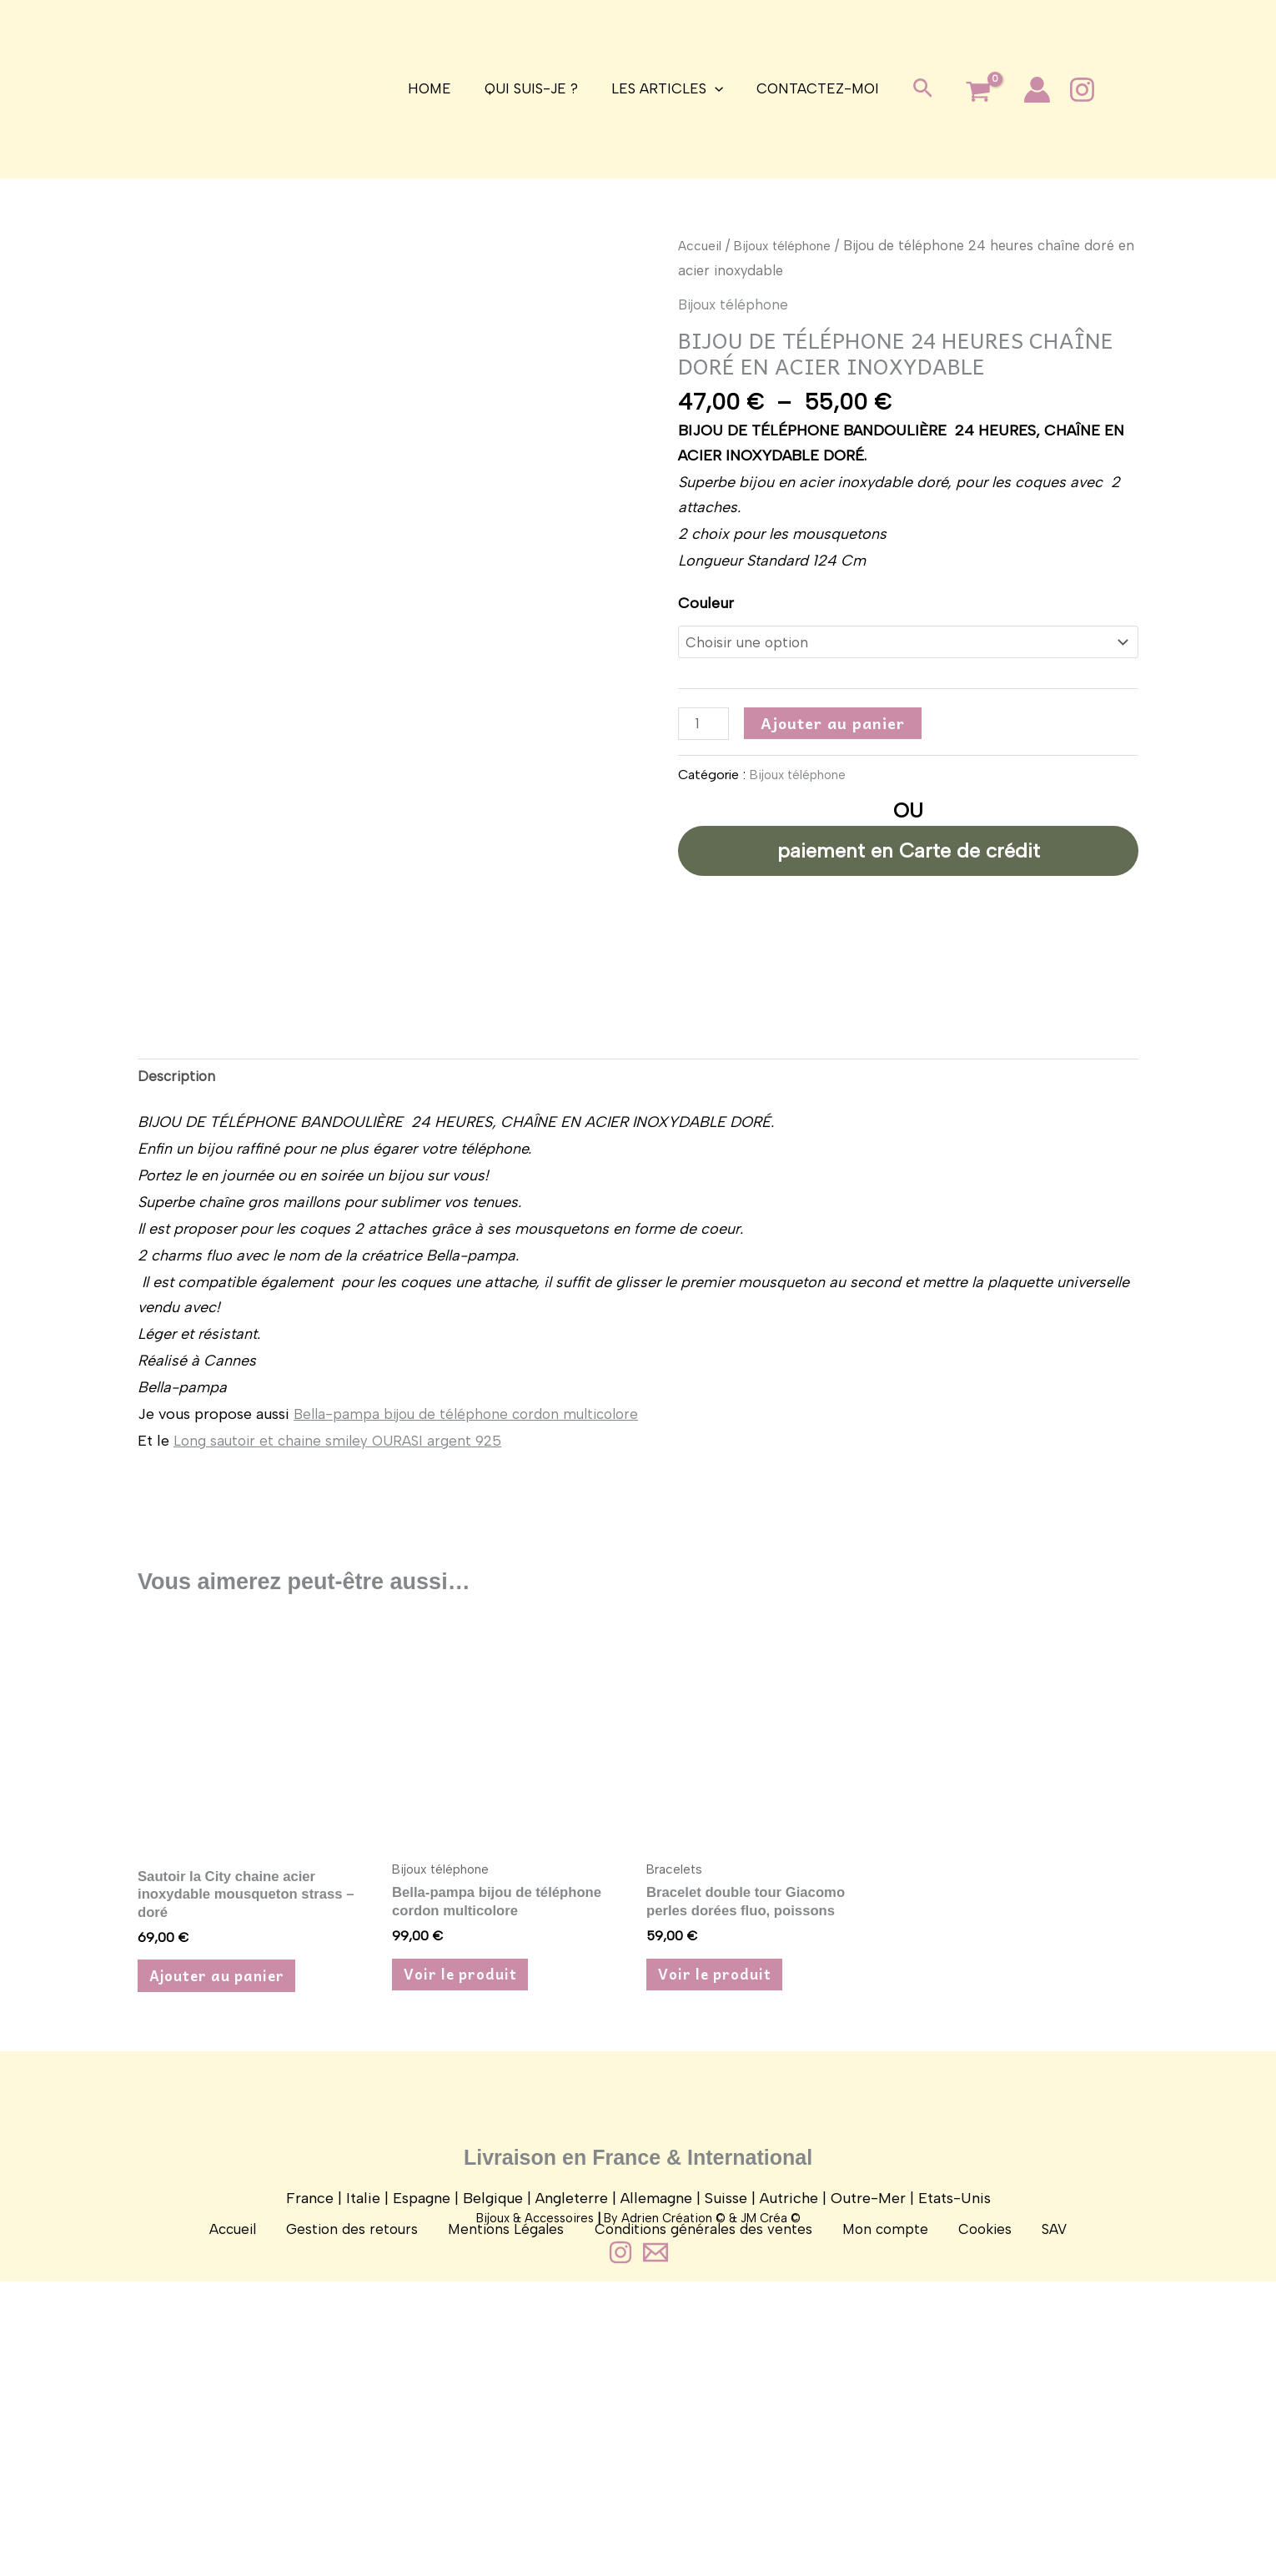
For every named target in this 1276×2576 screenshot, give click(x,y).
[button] (912, 89)
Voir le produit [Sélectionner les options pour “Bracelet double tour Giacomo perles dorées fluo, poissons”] (722, 2165)
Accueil (701, 245)
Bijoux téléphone (790, 245)
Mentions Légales (519, 2453)
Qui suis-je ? (533, 88)
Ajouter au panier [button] (226, 2168)
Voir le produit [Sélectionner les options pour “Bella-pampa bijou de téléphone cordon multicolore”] (468, 2165)
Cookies (964, 2453)
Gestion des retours (376, 2453)
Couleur (706, 603)
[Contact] (655, 2546)
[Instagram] (1072, 89)
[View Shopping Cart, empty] (968, 93)
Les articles (665, 89)
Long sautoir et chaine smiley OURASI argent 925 (342, 1625)
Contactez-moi (810, 88)
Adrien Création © (673, 2512)
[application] (712, 89)
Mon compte (876, 2453)
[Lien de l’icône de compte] (1027, 89)
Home (437, 88)
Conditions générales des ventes (705, 2453)
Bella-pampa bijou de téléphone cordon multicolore (474, 1598)
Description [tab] (178, 1259)
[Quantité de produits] (705, 727)
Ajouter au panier (836, 725)
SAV (1021, 2453)
